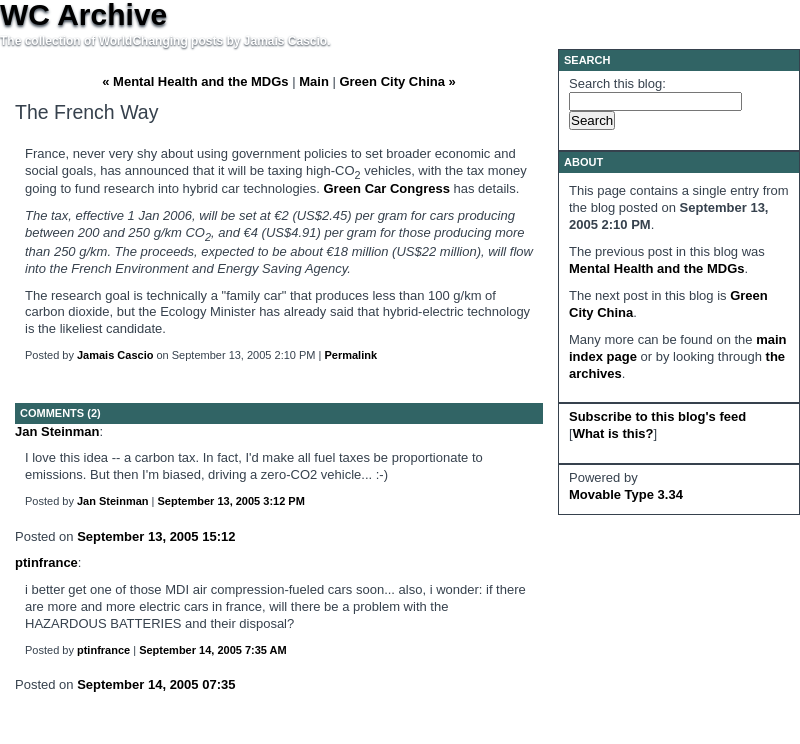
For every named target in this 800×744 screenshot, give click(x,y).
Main (314, 81)
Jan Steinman (57, 431)
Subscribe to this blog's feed (657, 416)
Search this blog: (617, 83)
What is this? (613, 433)
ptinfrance (46, 562)
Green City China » (397, 81)
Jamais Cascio (115, 355)
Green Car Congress (386, 188)
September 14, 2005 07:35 (156, 684)
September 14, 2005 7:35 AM (213, 650)
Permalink (350, 355)
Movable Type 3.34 (626, 494)
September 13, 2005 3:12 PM (231, 501)
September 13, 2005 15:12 (156, 536)
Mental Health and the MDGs (657, 268)
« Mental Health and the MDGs (195, 81)
